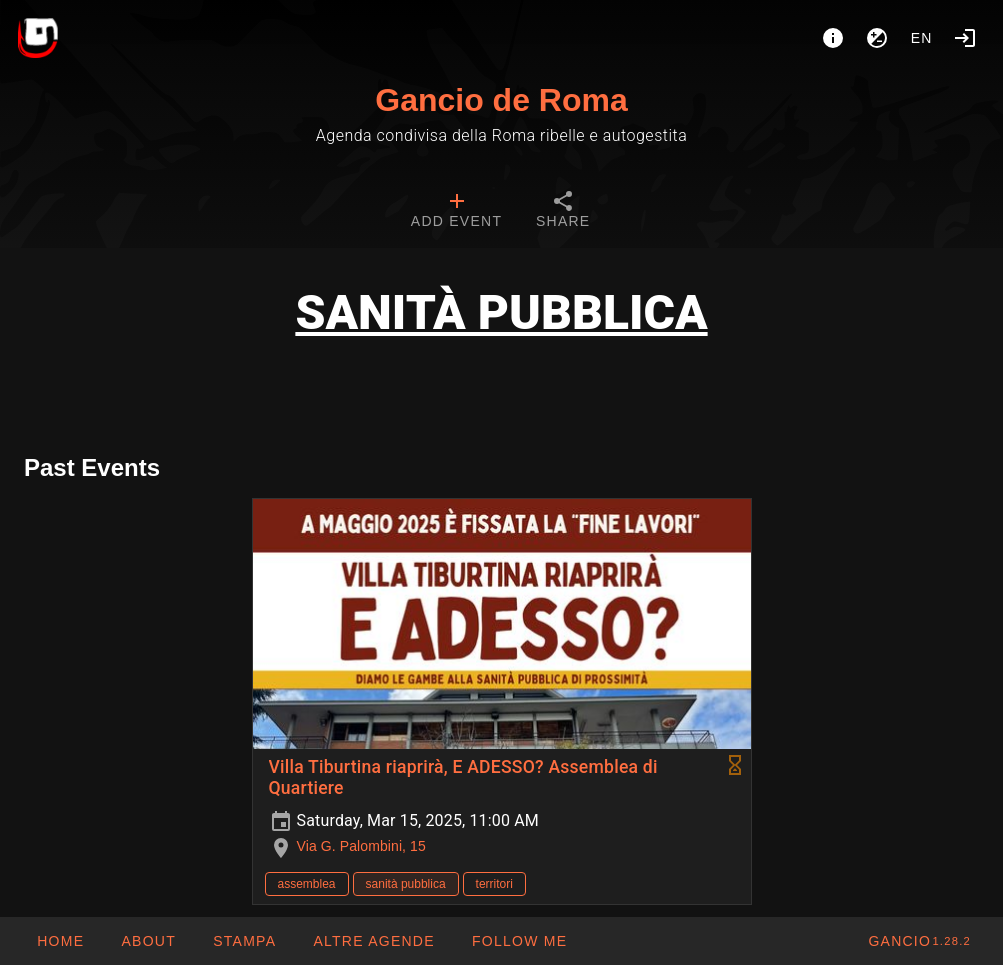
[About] (833, 38)
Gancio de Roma (501, 100)
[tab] (456, 212)
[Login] (965, 38)
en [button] (922, 38)
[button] (373, 941)
